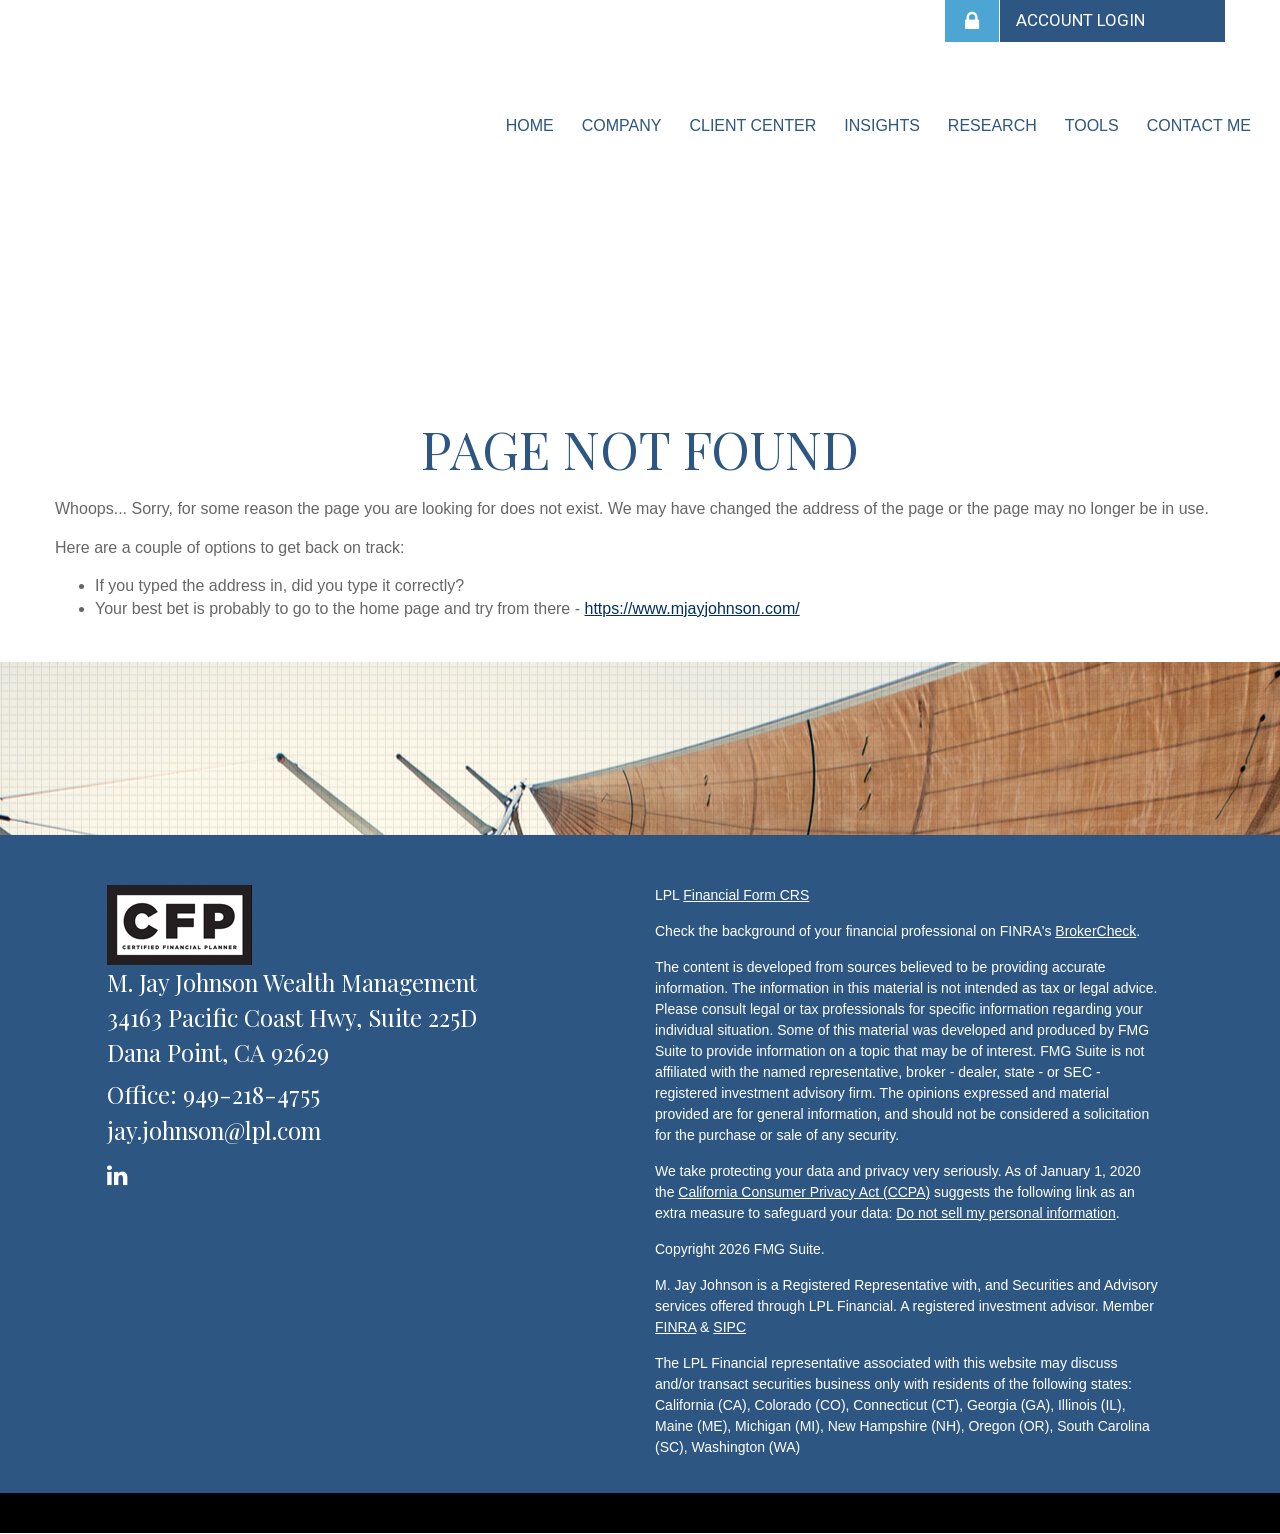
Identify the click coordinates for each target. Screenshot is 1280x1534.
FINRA (675, 1327)
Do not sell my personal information (1005, 1213)
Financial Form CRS (746, 895)
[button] (622, 126)
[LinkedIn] (120, 1171)
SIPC (729, 1327)
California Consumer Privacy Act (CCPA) (804, 1192)
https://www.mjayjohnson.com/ (691, 608)
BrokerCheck (1095, 931)
